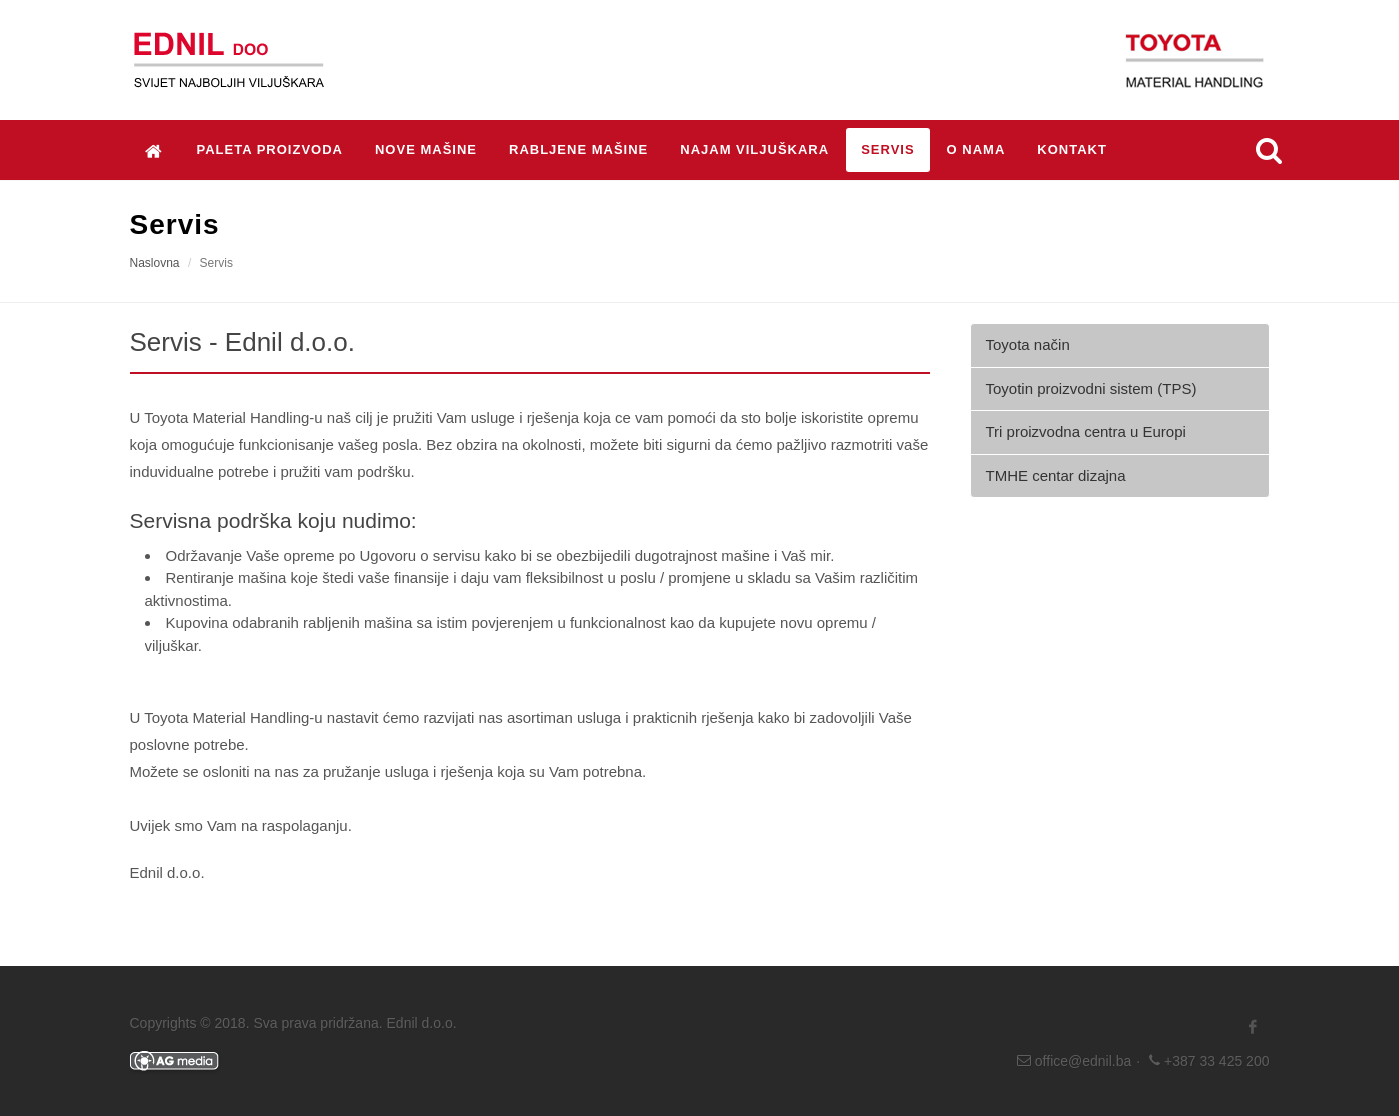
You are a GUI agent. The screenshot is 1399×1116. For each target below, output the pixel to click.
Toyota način (1028, 344)
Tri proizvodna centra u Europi (1086, 431)
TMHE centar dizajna (1056, 475)
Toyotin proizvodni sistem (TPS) (1091, 388)
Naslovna (155, 263)
